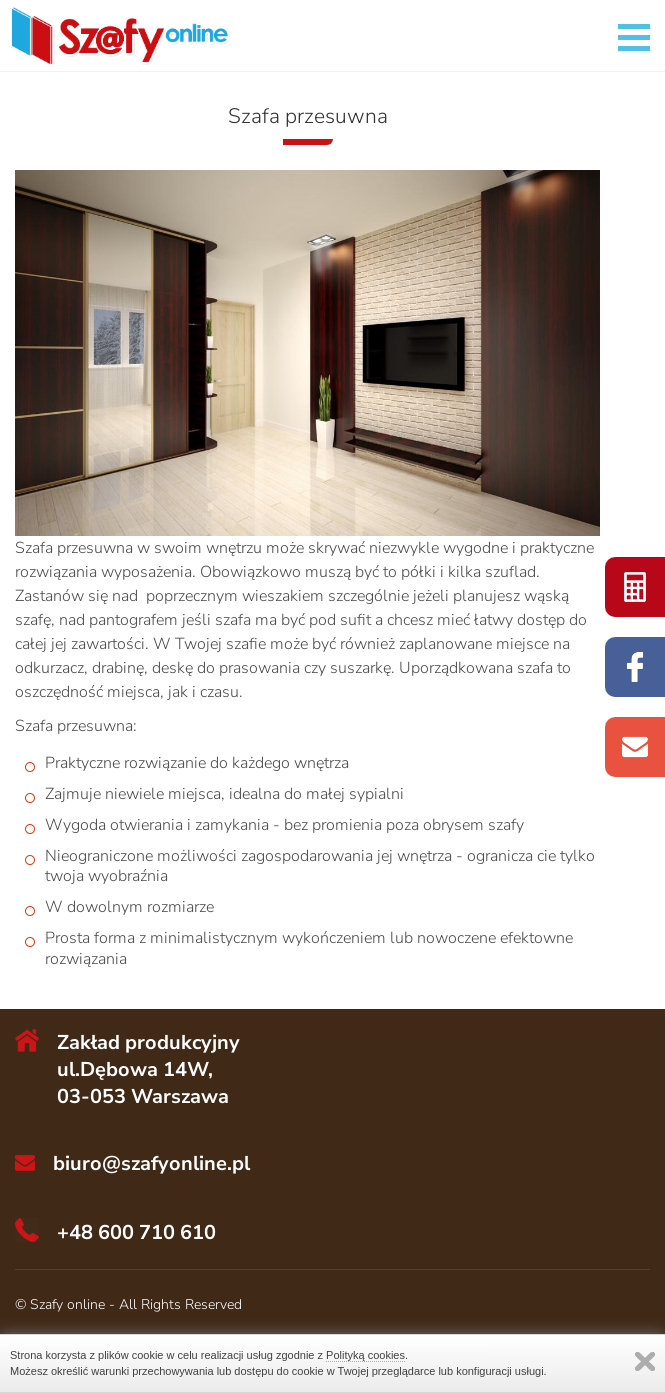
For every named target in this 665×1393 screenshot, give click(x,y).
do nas (635, 747)
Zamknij (645, 1361)
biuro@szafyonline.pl (151, 1163)
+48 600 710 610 (136, 1232)
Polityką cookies (365, 1355)
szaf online (635, 587)
